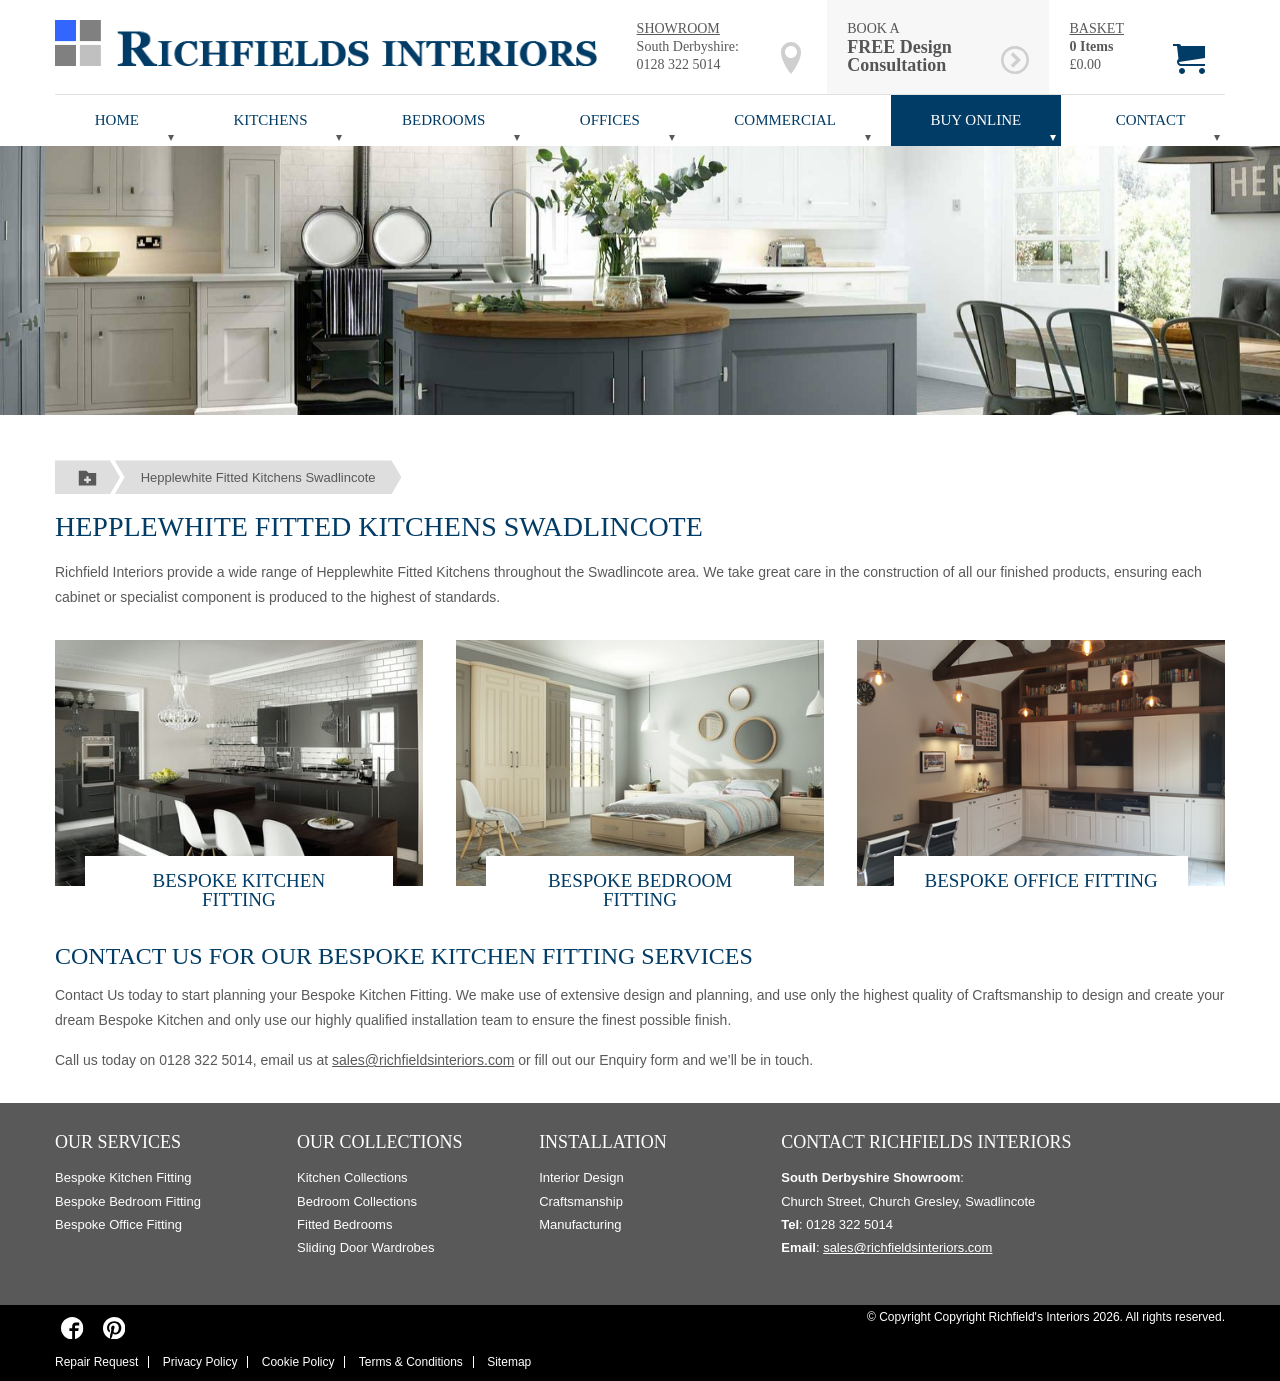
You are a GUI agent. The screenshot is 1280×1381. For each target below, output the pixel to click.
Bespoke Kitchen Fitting (239, 890)
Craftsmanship (581, 1201)
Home (117, 120)
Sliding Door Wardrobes (366, 1247)
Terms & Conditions (411, 1362)
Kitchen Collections (352, 1177)
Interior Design (581, 1177)
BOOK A (920, 47)
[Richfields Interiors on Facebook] (72, 1328)
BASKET (1096, 28)
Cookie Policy (298, 1362)
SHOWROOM (678, 28)
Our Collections (380, 1142)
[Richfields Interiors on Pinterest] (113, 1328)
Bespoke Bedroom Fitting (640, 890)
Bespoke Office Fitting (1040, 880)
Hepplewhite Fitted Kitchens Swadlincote (258, 477)
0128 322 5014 (679, 64)
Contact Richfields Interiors (926, 1142)
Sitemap (509, 1362)
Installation (603, 1142)
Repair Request (96, 1362)
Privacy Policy (200, 1362)
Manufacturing (580, 1224)
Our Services (118, 1142)
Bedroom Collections (357, 1201)
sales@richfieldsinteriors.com (423, 1060)
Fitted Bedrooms (344, 1224)
